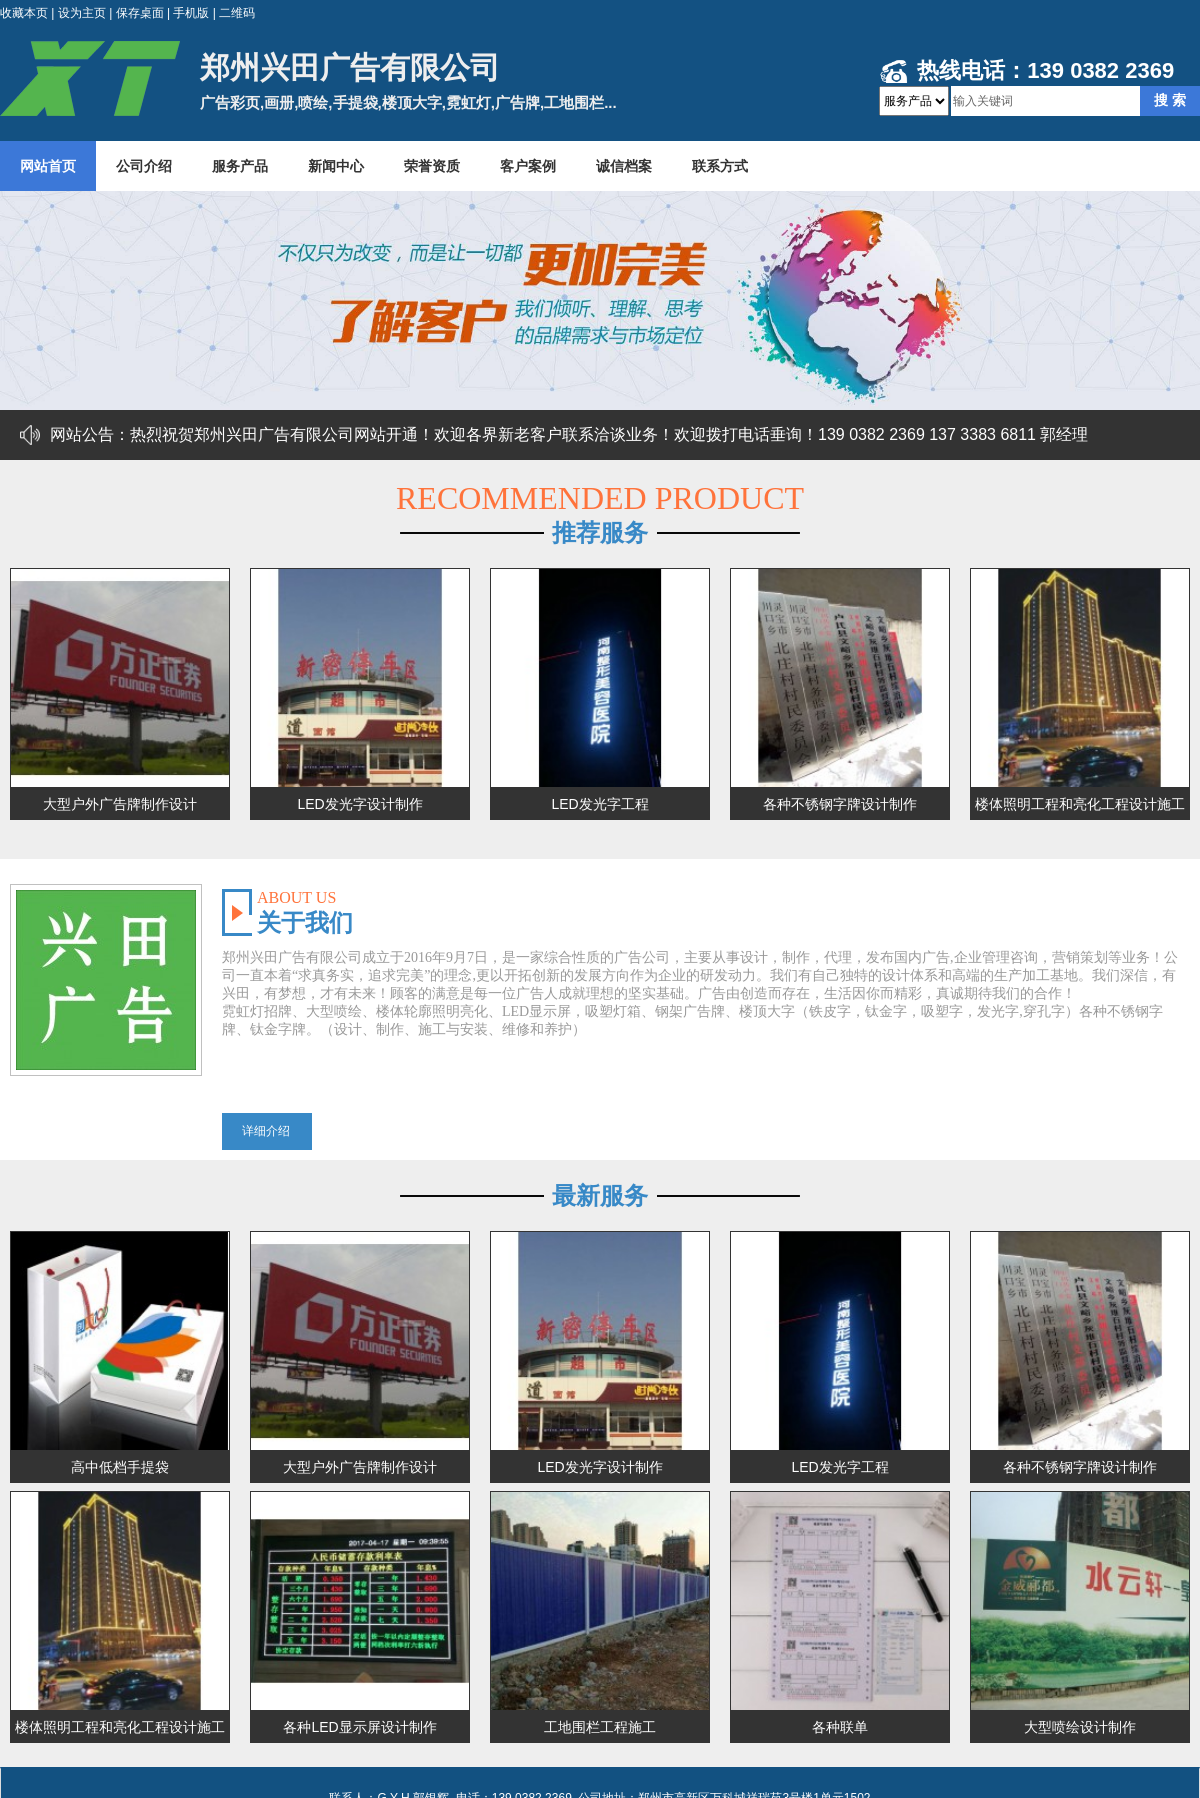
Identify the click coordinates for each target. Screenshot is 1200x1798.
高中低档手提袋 (120, 1467)
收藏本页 (24, 13)
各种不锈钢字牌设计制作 (840, 804)
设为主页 (82, 13)
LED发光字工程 (599, 804)
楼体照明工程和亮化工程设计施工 (1080, 804)
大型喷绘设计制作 (1080, 1727)
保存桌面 (140, 13)
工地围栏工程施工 (600, 1727)
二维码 (237, 13)
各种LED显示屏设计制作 (359, 1727)
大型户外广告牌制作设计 (120, 804)
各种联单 (840, 1727)
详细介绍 (266, 1131)
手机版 (191, 13)
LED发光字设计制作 (359, 804)
